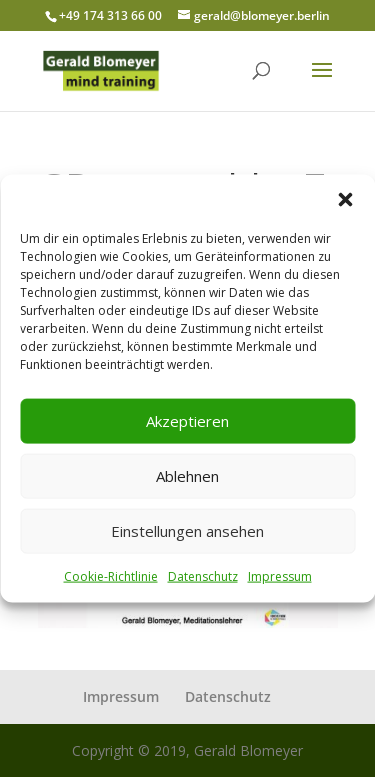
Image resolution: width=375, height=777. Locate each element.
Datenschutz (203, 575)
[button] (345, 199)
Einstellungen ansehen (187, 531)
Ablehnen (187, 476)
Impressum (280, 575)
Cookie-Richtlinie (111, 575)
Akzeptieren (187, 421)
